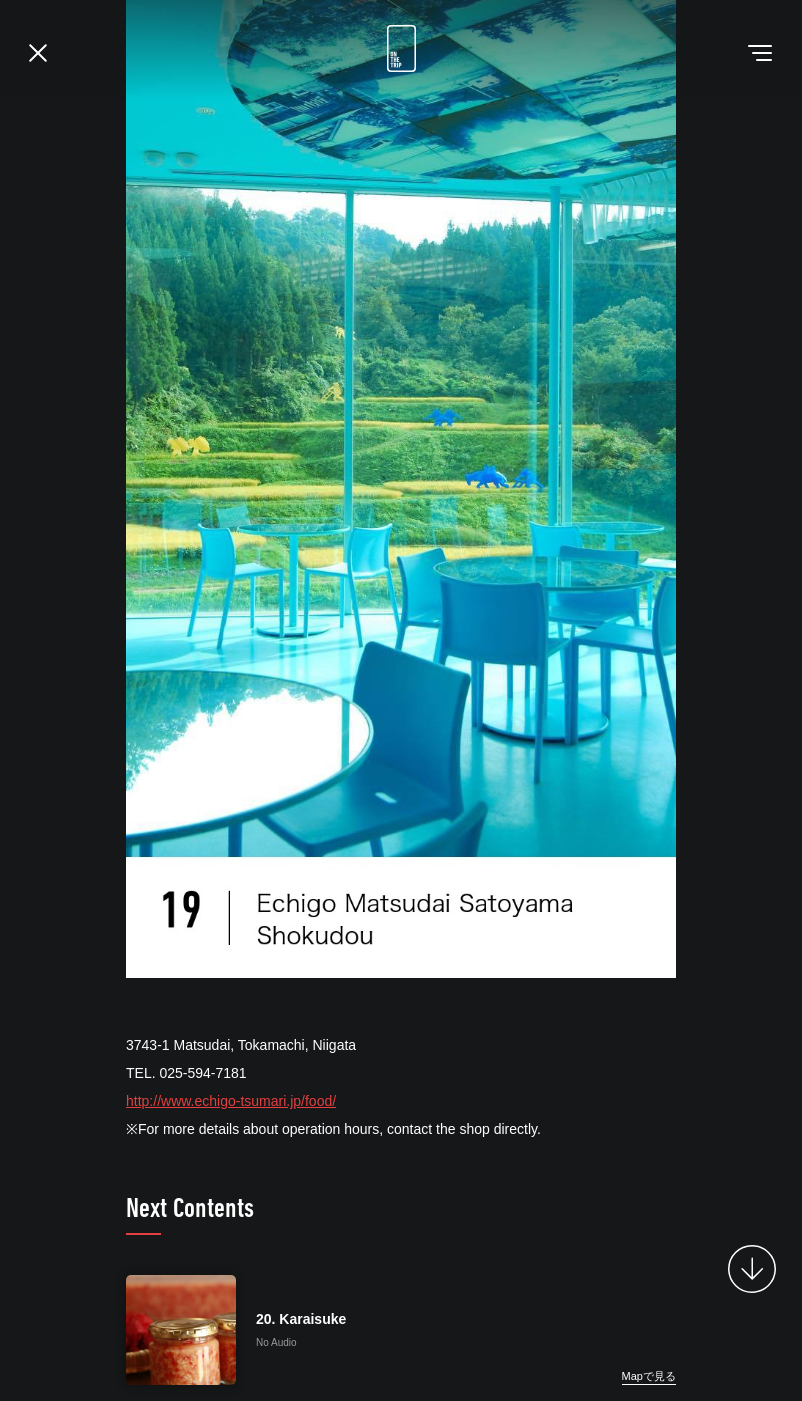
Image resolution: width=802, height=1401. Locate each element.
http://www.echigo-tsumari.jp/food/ (231, 1101)
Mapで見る (649, 1376)
